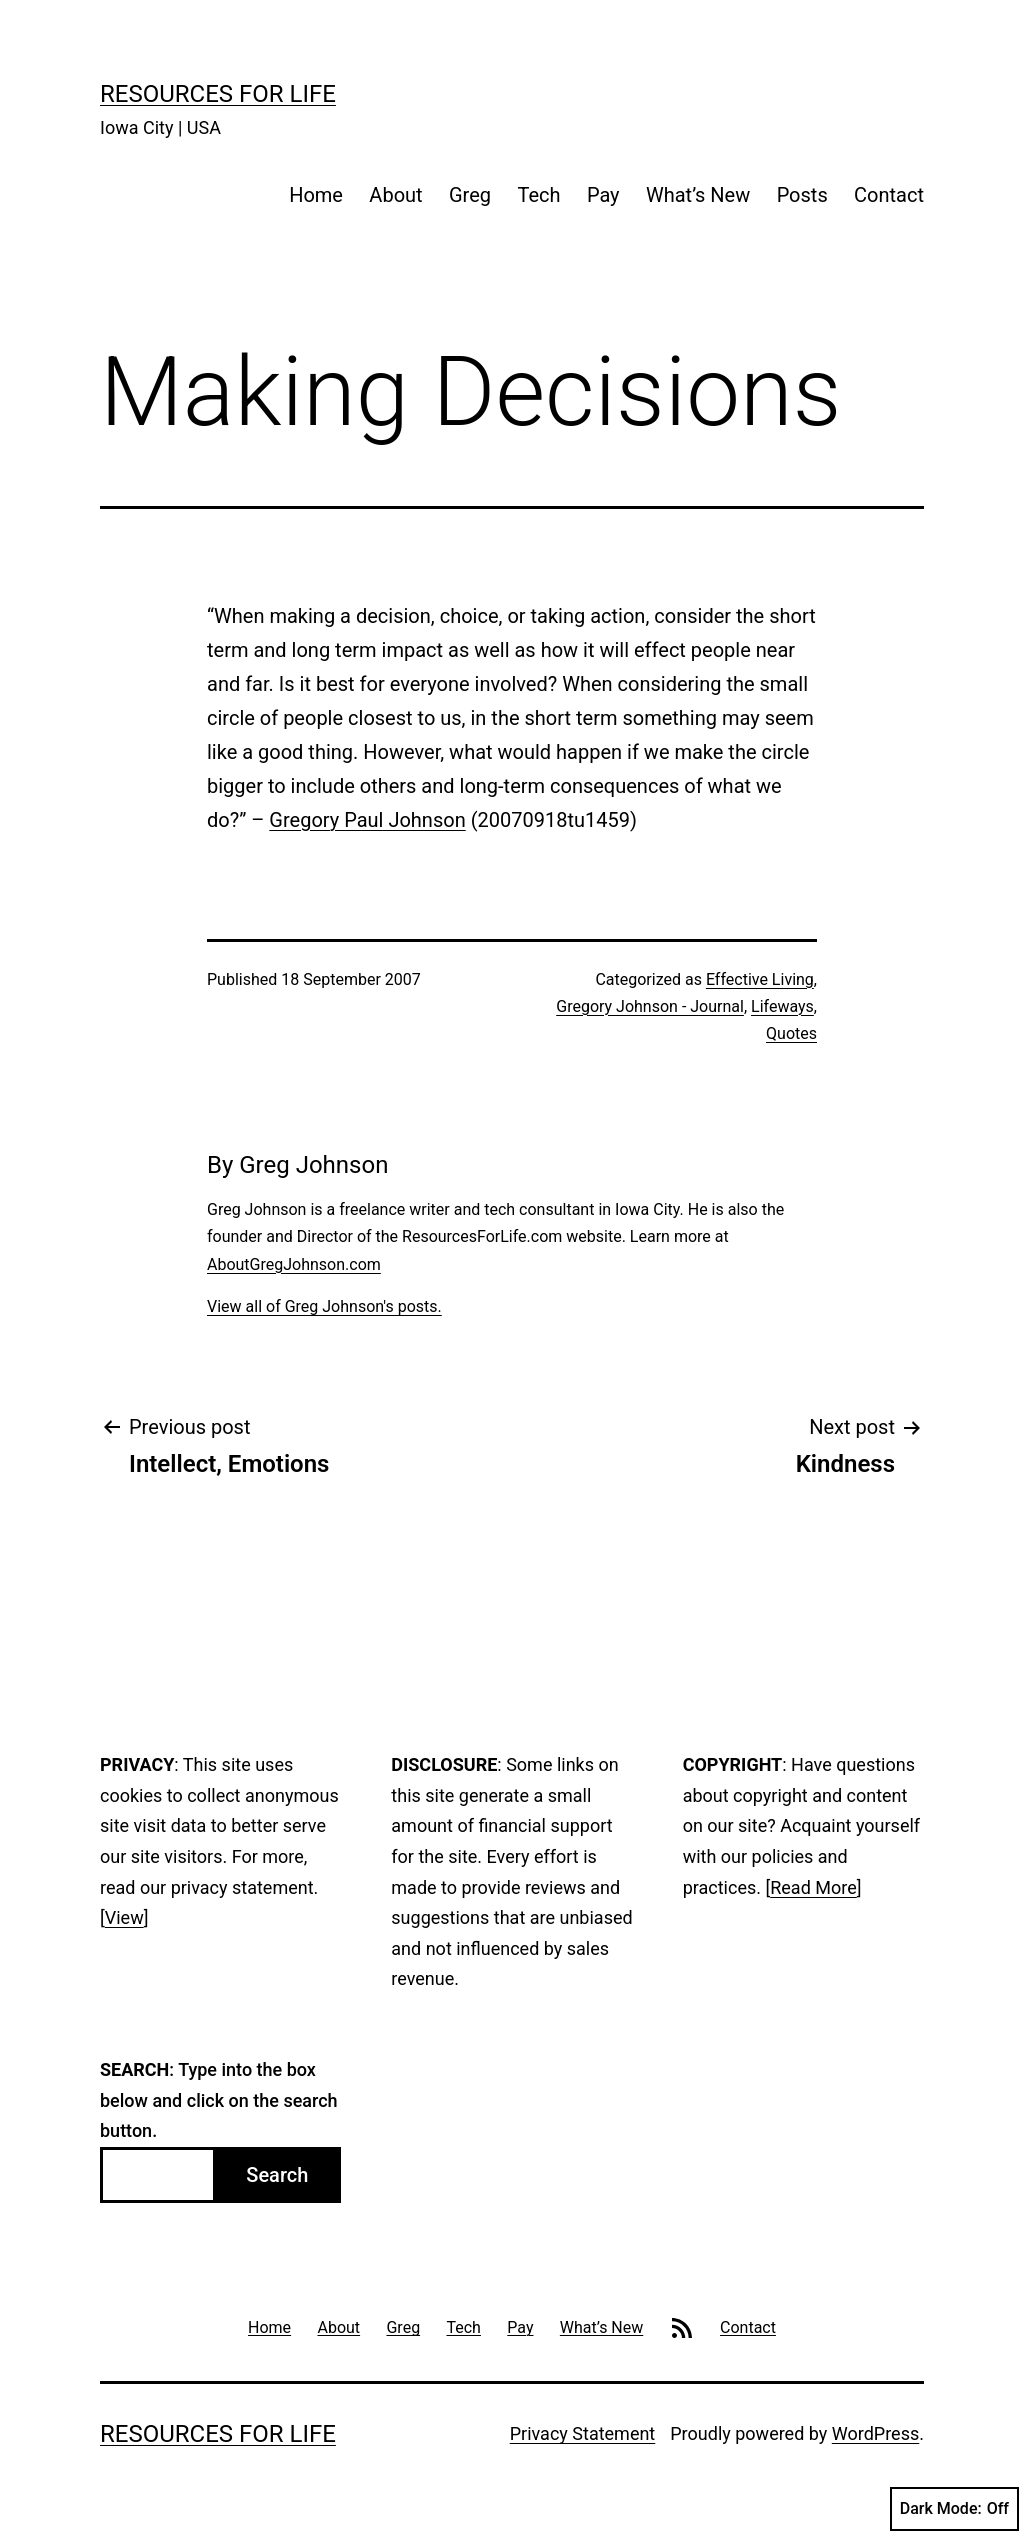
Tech (538, 195)
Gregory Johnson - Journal (650, 1006)
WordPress (875, 2433)
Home (316, 195)
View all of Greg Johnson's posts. (324, 1306)
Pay (603, 195)
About (395, 195)
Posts (802, 195)
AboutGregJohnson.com (294, 1264)
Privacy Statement (583, 2433)
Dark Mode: (954, 2509)
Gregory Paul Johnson (367, 820)
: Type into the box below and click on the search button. (219, 2100)
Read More (813, 1887)
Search (277, 2175)
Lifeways (782, 1006)
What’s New (698, 195)
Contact (889, 195)
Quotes (791, 1033)
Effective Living (760, 979)
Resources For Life (218, 94)
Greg (470, 195)
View (124, 1917)
